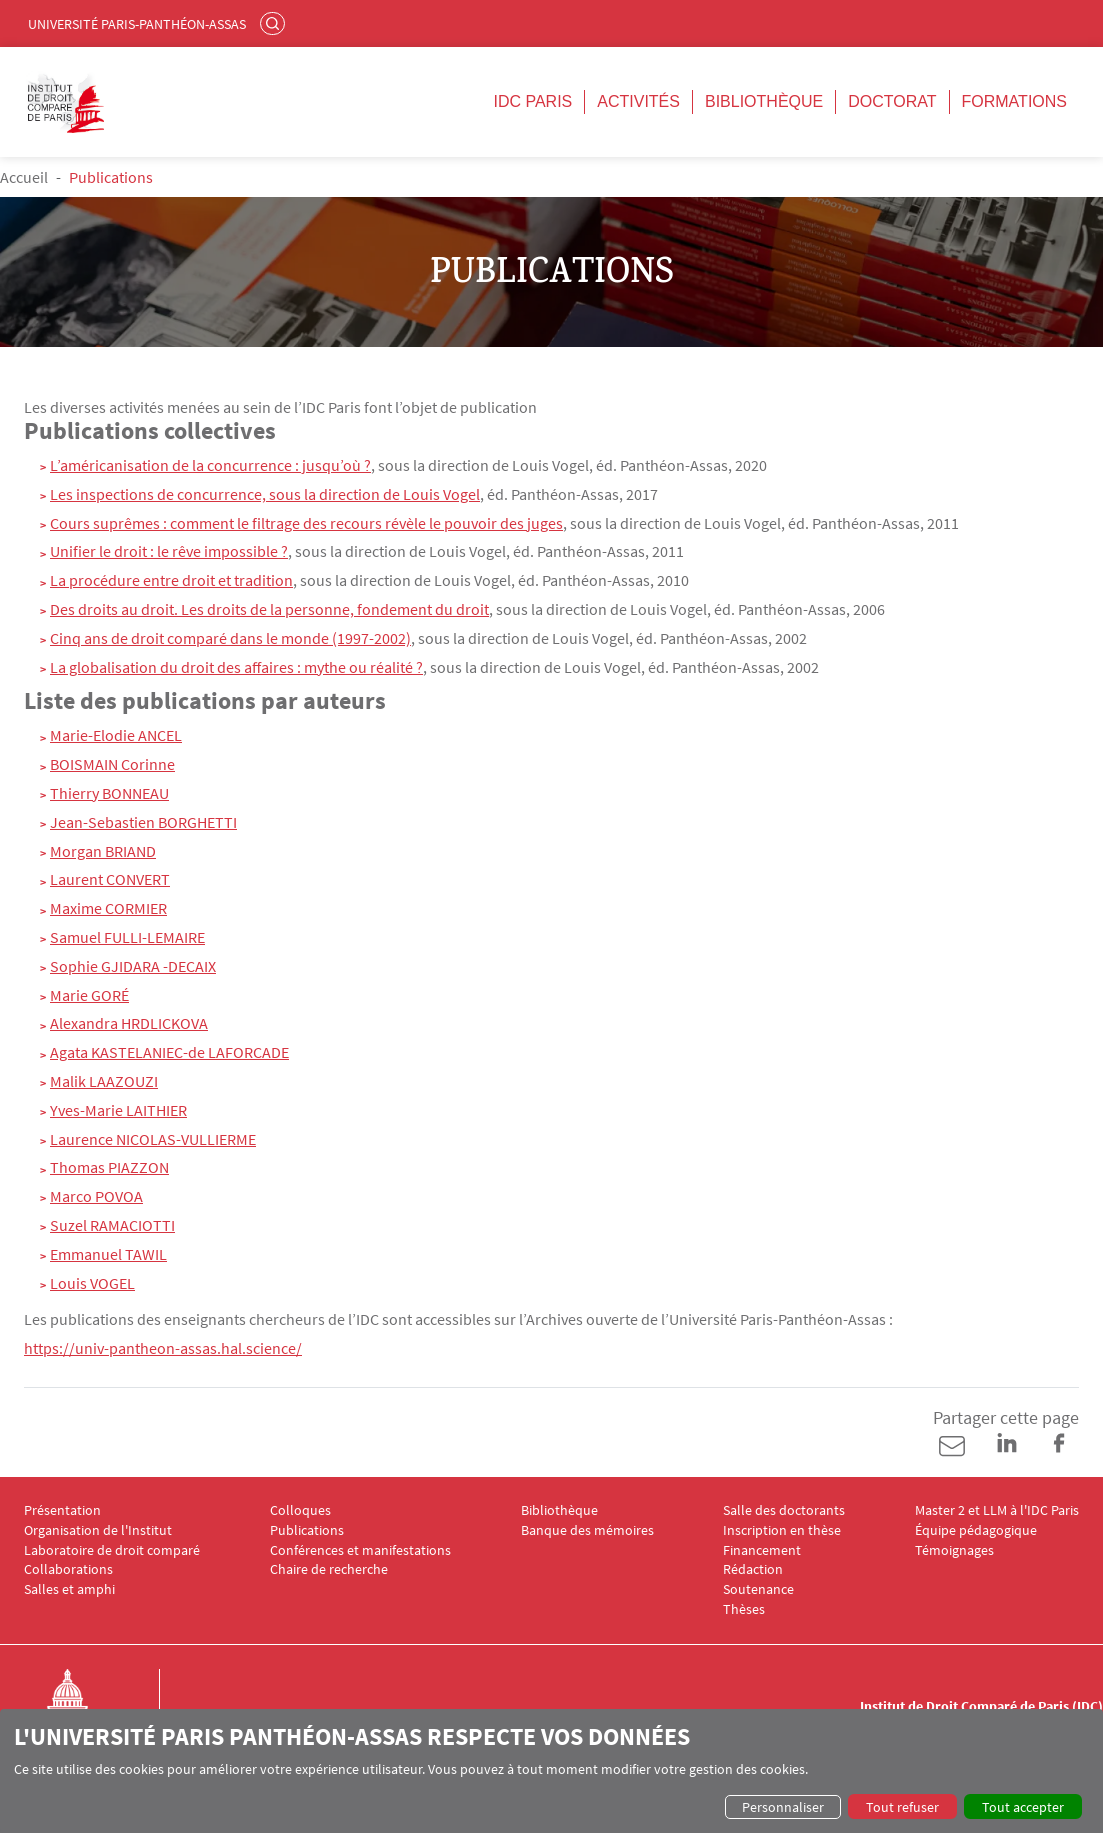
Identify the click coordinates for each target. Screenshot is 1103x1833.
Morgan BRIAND (103, 851)
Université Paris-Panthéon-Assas (137, 24)
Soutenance (758, 1589)
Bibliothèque (764, 101)
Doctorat (892, 101)
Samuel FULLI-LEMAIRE (127, 937)
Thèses (744, 1609)
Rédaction (753, 1569)
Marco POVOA (96, 1196)
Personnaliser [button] (783, 1807)
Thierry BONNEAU (109, 793)
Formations (1014, 101)
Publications (307, 1530)
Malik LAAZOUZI (104, 1081)
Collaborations (68, 1569)
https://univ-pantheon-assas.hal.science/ (163, 1348)
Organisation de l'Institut (98, 1530)
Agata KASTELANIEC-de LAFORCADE (169, 1052)
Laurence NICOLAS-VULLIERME (153, 1139)
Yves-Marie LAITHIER (118, 1110)
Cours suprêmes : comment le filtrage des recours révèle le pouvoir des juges (306, 523)
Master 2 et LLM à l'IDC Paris (997, 1510)
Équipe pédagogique (976, 1530)
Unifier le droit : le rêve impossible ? (169, 551)
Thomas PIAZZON (109, 1167)
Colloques (300, 1510)
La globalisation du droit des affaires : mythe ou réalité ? (236, 667)
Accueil (24, 177)
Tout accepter (1023, 1807)
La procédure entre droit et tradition (171, 580)
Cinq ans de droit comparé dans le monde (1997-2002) (230, 638)
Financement (762, 1550)
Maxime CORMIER (108, 908)
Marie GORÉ (89, 995)
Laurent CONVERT (110, 879)
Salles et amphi (69, 1589)
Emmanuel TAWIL (108, 1254)
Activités (638, 101)
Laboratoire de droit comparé (112, 1550)
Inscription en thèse (782, 1530)
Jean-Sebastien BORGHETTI (143, 822)
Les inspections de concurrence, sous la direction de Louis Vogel (265, 494)
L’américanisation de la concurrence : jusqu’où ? (210, 465)
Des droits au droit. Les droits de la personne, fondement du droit (269, 609)
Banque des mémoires (587, 1530)
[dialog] (551, 1771)
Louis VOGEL (92, 1283)
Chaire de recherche (329, 1569)
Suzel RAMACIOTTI (112, 1225)
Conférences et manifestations (360, 1550)
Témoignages (954, 1550)
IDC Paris (532, 101)
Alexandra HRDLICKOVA (129, 1023)
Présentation (62, 1510)
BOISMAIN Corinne (112, 764)
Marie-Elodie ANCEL (116, 735)
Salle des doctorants (784, 1510)
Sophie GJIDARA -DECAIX (133, 966)
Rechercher (275, 23)
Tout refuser (902, 1807)
